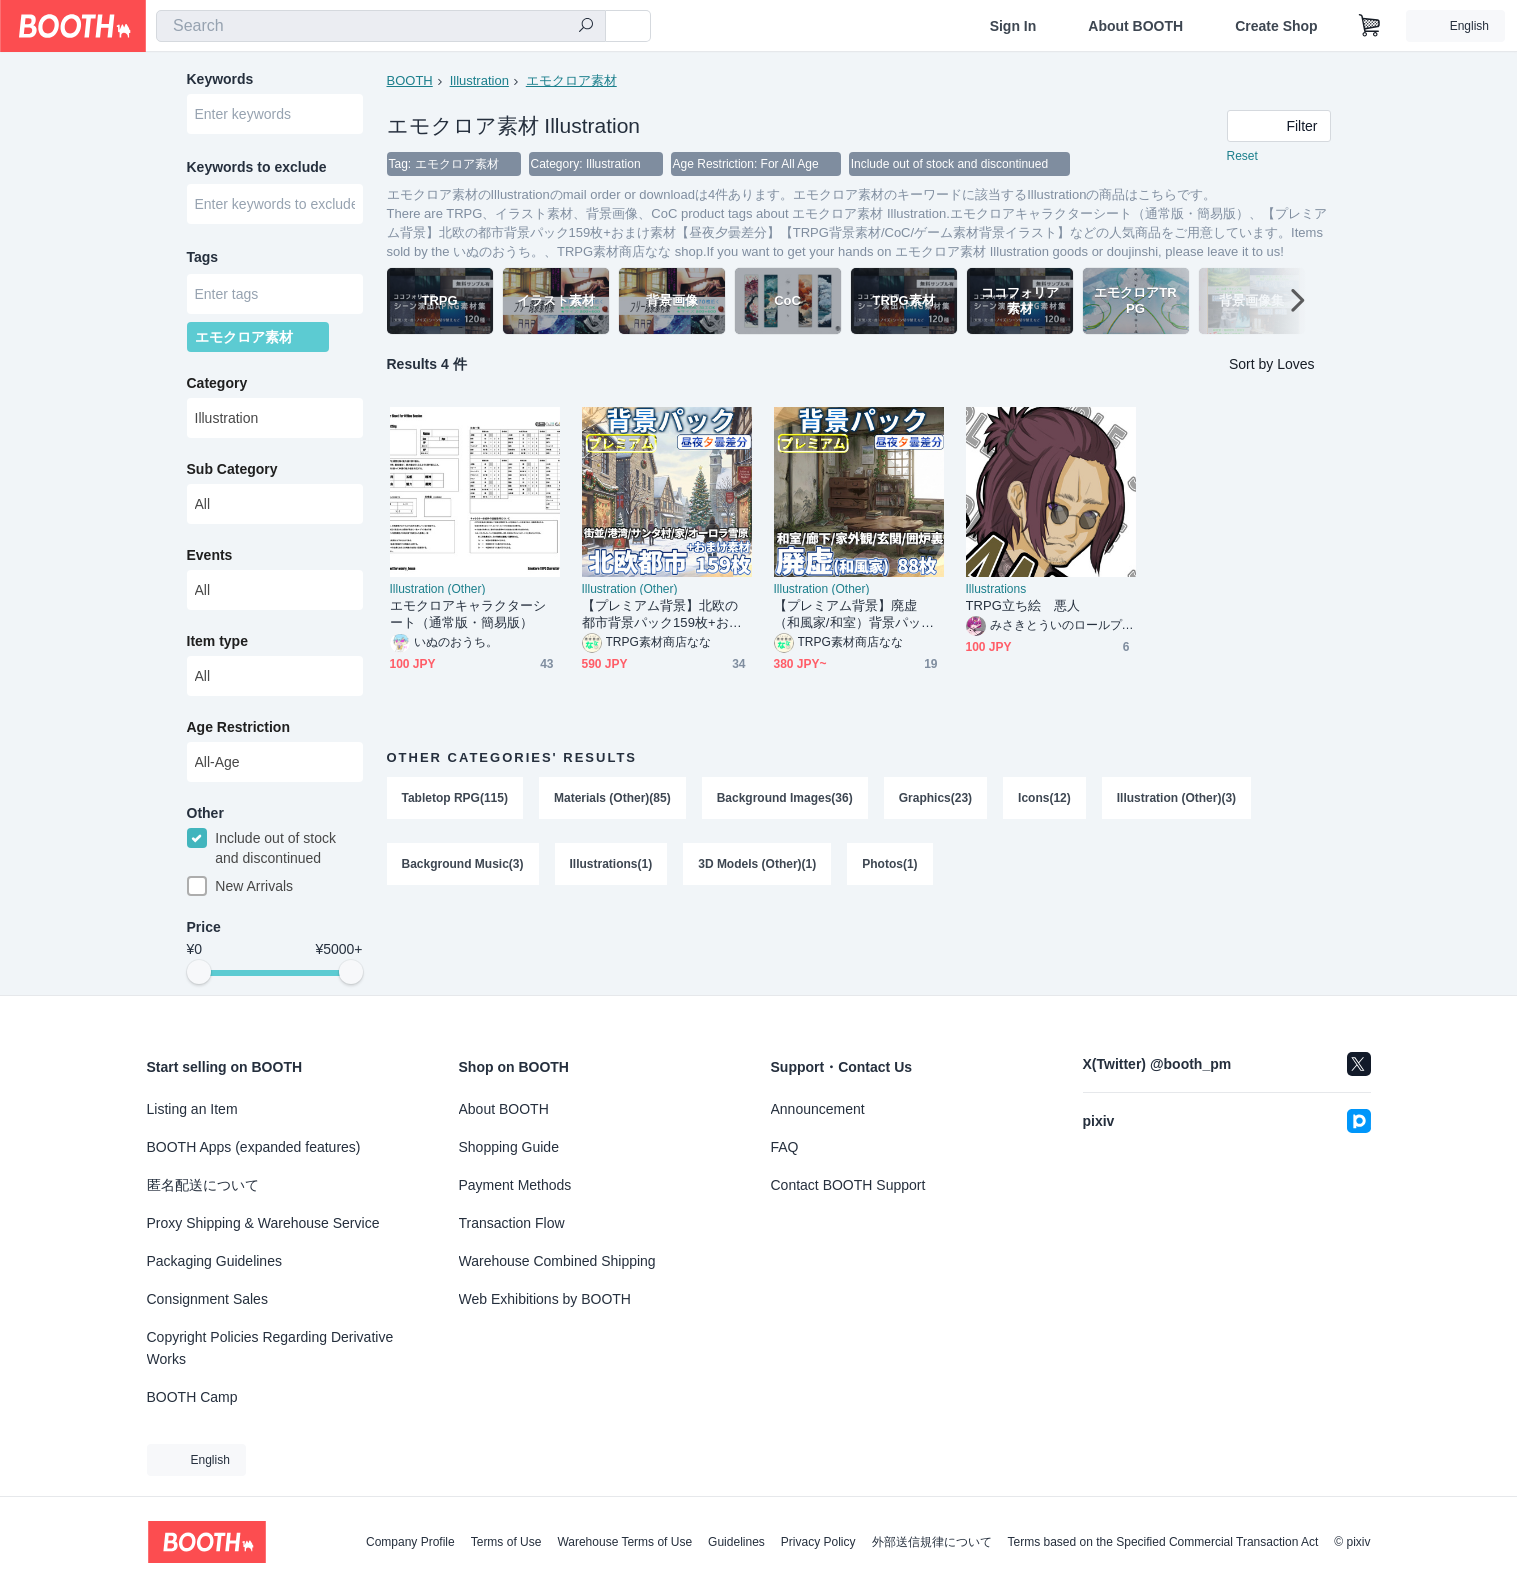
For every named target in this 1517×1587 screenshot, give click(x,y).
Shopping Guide (509, 1147)
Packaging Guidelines (214, 1261)
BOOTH (410, 80)
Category (217, 383)
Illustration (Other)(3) (1176, 798)
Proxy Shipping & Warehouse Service (263, 1223)
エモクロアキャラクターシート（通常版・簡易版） (468, 614)
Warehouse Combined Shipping (557, 1261)
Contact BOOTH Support (848, 1185)
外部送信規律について (932, 1542)
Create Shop (1276, 26)
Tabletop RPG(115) (455, 798)
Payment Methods (515, 1185)
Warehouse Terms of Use (624, 1542)
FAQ (785, 1147)
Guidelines (736, 1542)
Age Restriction (238, 727)
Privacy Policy (818, 1542)
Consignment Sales (207, 1299)
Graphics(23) (935, 798)
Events (210, 555)
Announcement (818, 1109)
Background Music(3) (463, 864)
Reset (1242, 156)
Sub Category (232, 469)
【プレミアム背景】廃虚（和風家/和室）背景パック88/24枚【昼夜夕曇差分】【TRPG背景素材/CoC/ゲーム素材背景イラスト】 (858, 614)
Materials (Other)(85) (612, 798)
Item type (217, 641)
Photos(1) (889, 864)
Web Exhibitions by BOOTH (545, 1299)
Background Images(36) (785, 798)
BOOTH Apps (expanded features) (254, 1147)
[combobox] (381, 26)
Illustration (479, 80)
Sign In (1013, 26)
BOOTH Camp (192, 1397)
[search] (586, 27)
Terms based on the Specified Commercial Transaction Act (1163, 1542)
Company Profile (410, 1542)
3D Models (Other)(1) (757, 864)
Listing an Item (192, 1109)
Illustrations (996, 589)
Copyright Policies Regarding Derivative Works (270, 1348)
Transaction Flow (512, 1223)
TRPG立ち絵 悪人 (1023, 605)
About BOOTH (1135, 26)
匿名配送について (203, 1185)
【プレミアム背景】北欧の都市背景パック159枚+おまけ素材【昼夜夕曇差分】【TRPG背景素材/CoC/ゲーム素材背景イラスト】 (665, 614)
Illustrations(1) (611, 864)
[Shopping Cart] (1370, 26)
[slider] (199, 972)
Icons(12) (1044, 798)
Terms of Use (506, 1542)
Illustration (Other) (438, 589)
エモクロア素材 (571, 80)
